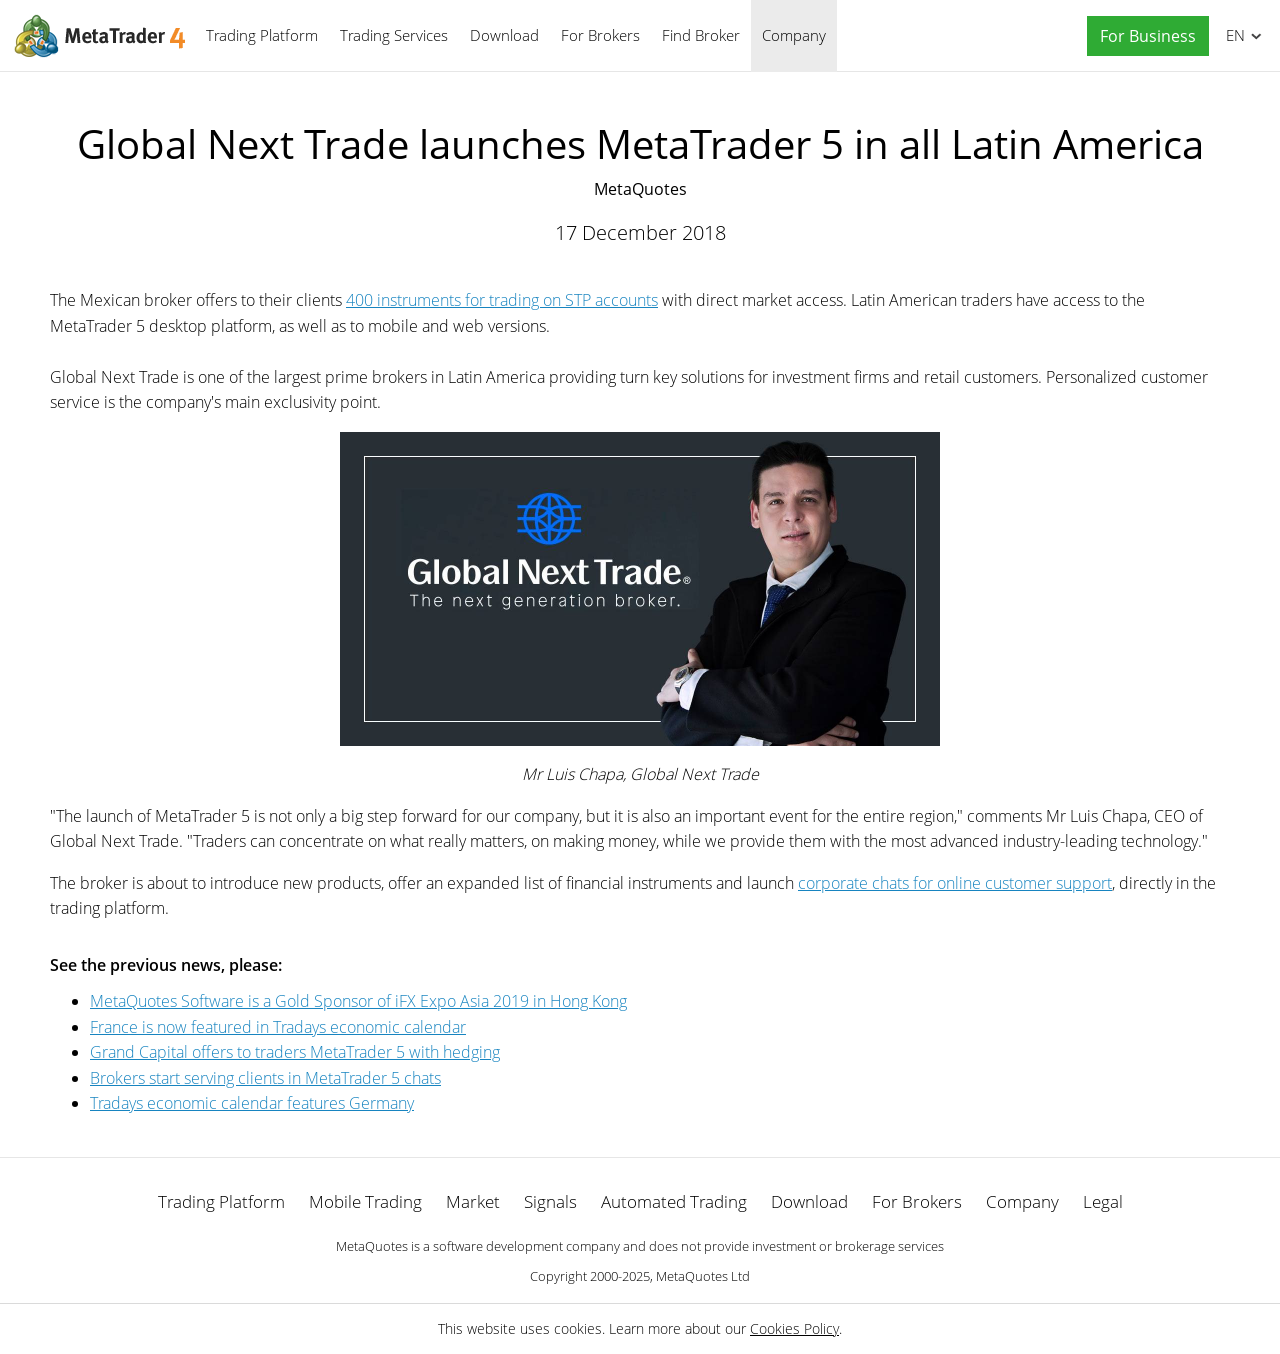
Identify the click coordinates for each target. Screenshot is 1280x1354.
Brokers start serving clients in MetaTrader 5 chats (265, 1078)
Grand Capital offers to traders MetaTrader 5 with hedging (295, 1052)
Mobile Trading (365, 1201)
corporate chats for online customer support (955, 883)
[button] (1143, 36)
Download (504, 35)
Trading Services (394, 35)
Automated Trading (674, 1201)
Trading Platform (262, 35)
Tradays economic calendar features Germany (252, 1103)
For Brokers (600, 35)
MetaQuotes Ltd (703, 1276)
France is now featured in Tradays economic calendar (278, 1027)
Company (794, 35)
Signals (550, 1201)
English (1232, 35)
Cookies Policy (794, 1328)
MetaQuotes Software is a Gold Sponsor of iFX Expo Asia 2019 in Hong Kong (358, 1001)
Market (473, 1201)
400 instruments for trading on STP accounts (502, 300)
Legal (1103, 1201)
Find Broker (701, 35)
